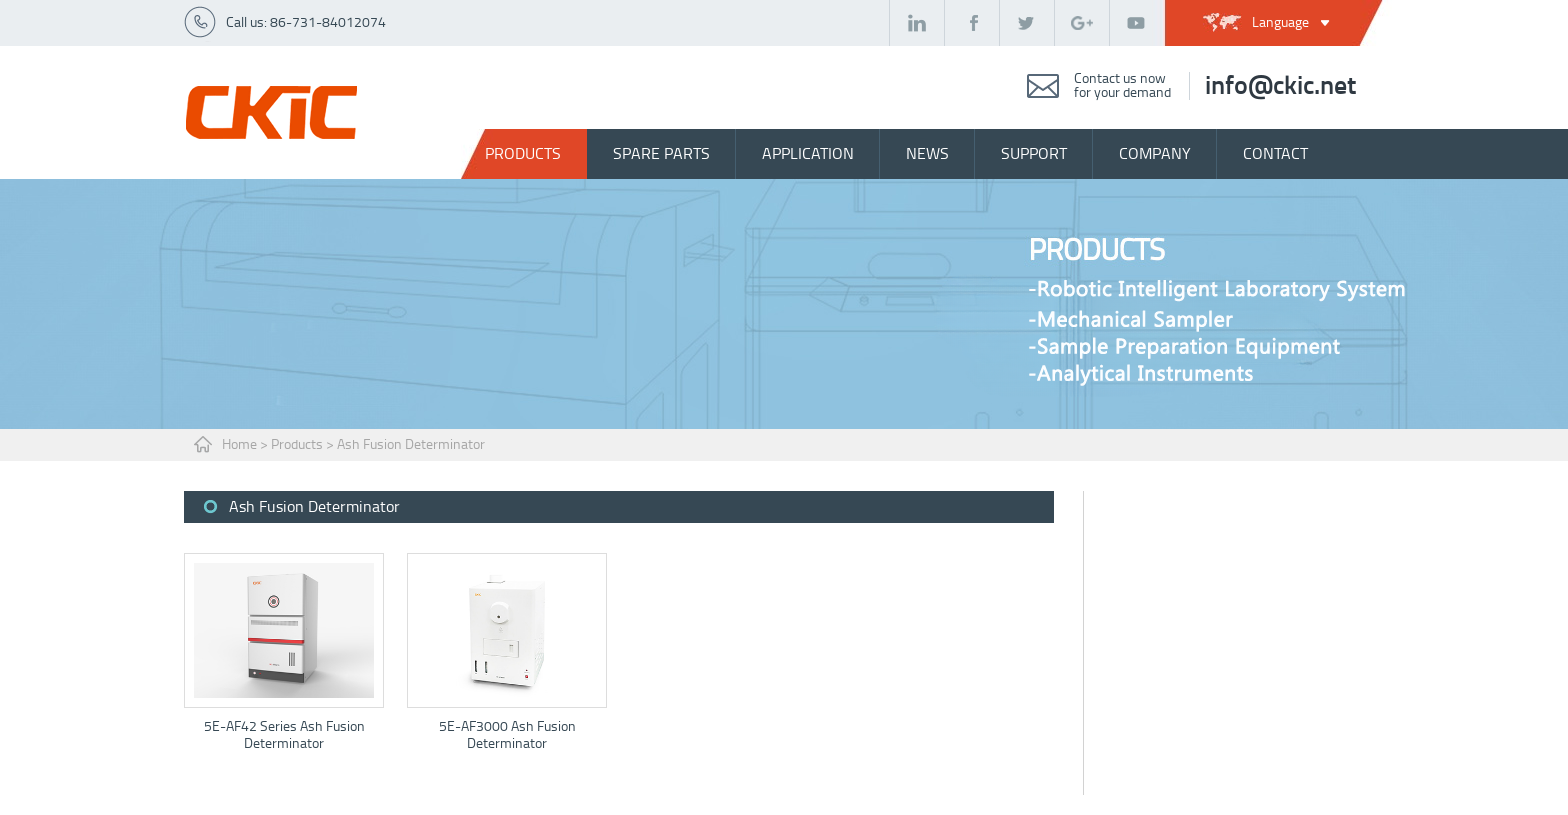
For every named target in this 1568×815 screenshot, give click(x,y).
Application (808, 153)
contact (1275, 153)
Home (239, 444)
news (927, 153)
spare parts (661, 153)
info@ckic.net (1280, 86)
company (1155, 153)
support (1034, 153)
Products (523, 153)
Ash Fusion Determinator (411, 444)
